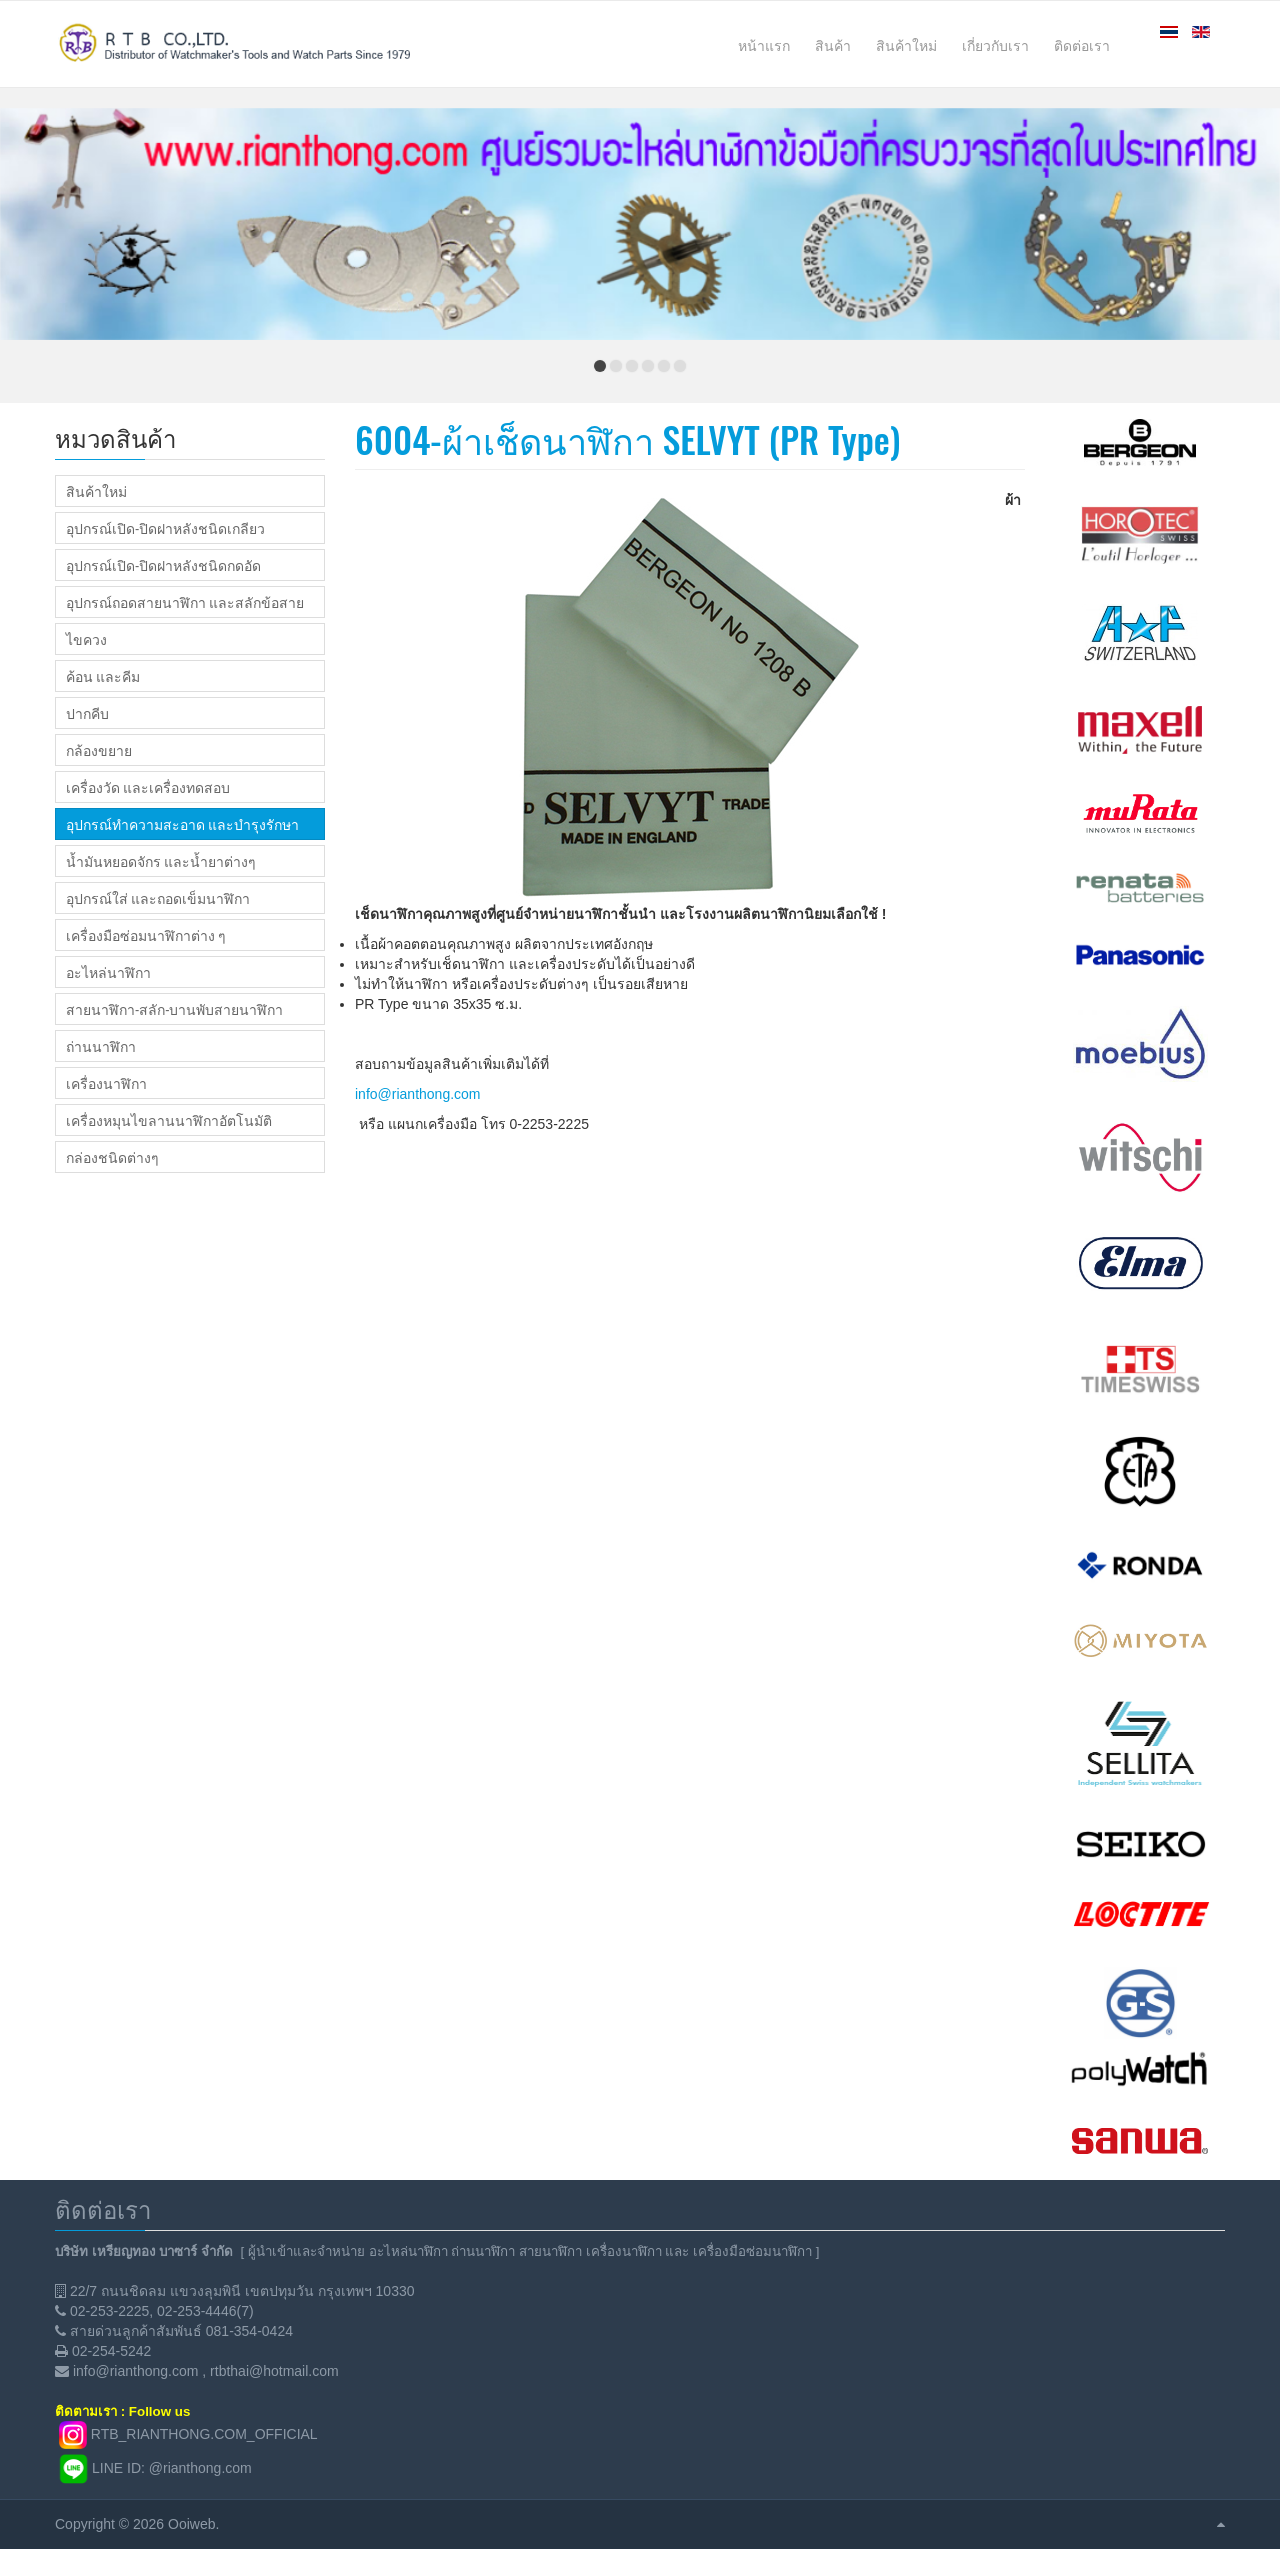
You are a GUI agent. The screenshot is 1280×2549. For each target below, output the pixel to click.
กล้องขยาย (99, 750)
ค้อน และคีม (103, 676)
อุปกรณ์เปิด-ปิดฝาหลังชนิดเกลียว (165, 528)
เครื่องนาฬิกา (106, 1083)
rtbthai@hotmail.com (274, 2371)
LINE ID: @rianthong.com (172, 2467)
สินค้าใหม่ (96, 491)
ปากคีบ (87, 713)
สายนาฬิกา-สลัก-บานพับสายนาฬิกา (174, 1009)
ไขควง (86, 639)
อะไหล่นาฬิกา (108, 972)
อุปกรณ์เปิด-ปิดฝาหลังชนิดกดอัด (163, 565)
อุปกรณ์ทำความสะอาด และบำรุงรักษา (182, 824)
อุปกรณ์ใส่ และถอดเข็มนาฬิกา (158, 898)
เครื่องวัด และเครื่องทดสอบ (148, 787)
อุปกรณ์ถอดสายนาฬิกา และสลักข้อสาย (185, 602)
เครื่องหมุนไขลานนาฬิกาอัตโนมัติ (169, 1120)
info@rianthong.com (418, 1094)
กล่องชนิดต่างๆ (112, 1157)
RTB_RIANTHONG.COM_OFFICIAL (204, 2433)
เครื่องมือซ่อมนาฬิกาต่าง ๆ (146, 935)
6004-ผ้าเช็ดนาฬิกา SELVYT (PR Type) (628, 438)
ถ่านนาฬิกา (101, 1046)
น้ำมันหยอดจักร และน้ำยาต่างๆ (161, 861)
